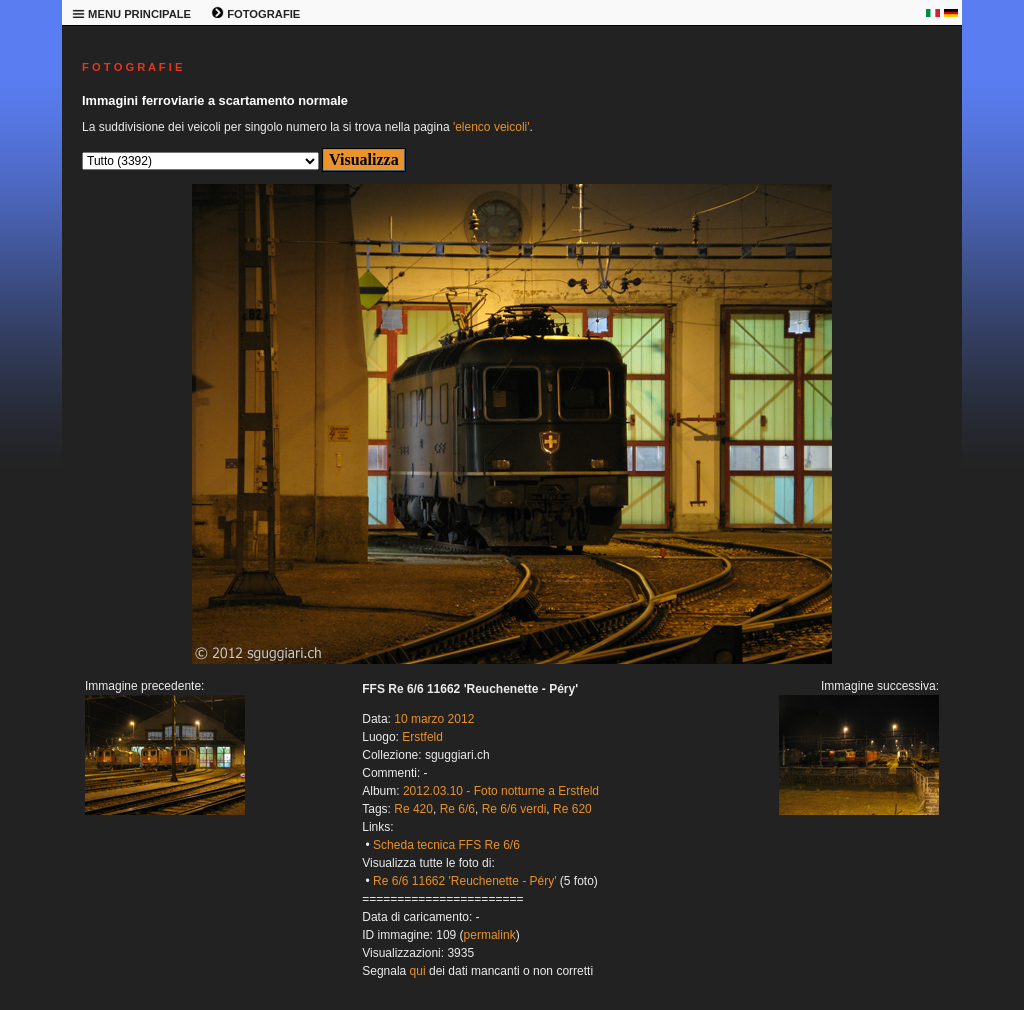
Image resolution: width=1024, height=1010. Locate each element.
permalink (490, 935)
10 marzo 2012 (434, 719)
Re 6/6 (457, 809)
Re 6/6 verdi (514, 809)
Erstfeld (422, 737)
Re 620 (572, 809)
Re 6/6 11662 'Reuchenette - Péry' (464, 881)
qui (418, 971)
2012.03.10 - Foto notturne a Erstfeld (501, 791)
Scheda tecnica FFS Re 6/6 (446, 845)
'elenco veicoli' (491, 127)
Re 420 (413, 809)
